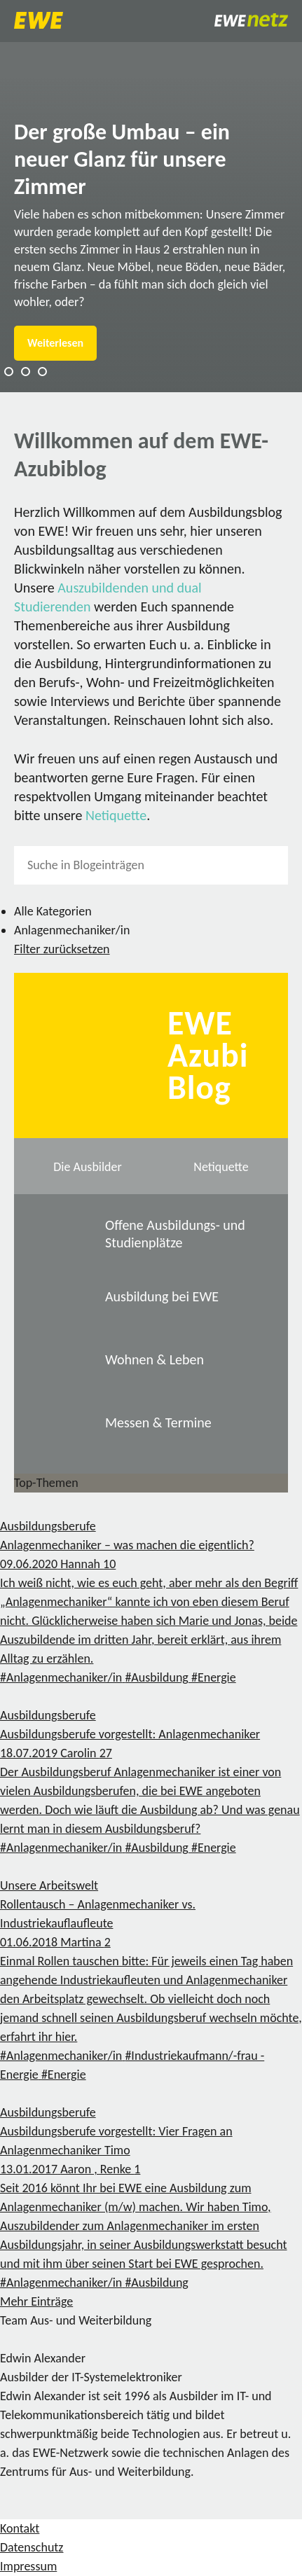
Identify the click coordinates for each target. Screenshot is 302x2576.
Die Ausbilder (87, 1167)
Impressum (28, 2566)
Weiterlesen (55, 342)
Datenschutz (31, 2547)
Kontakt (19, 2528)
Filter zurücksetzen (62, 949)
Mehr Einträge (36, 2301)
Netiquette (115, 815)
